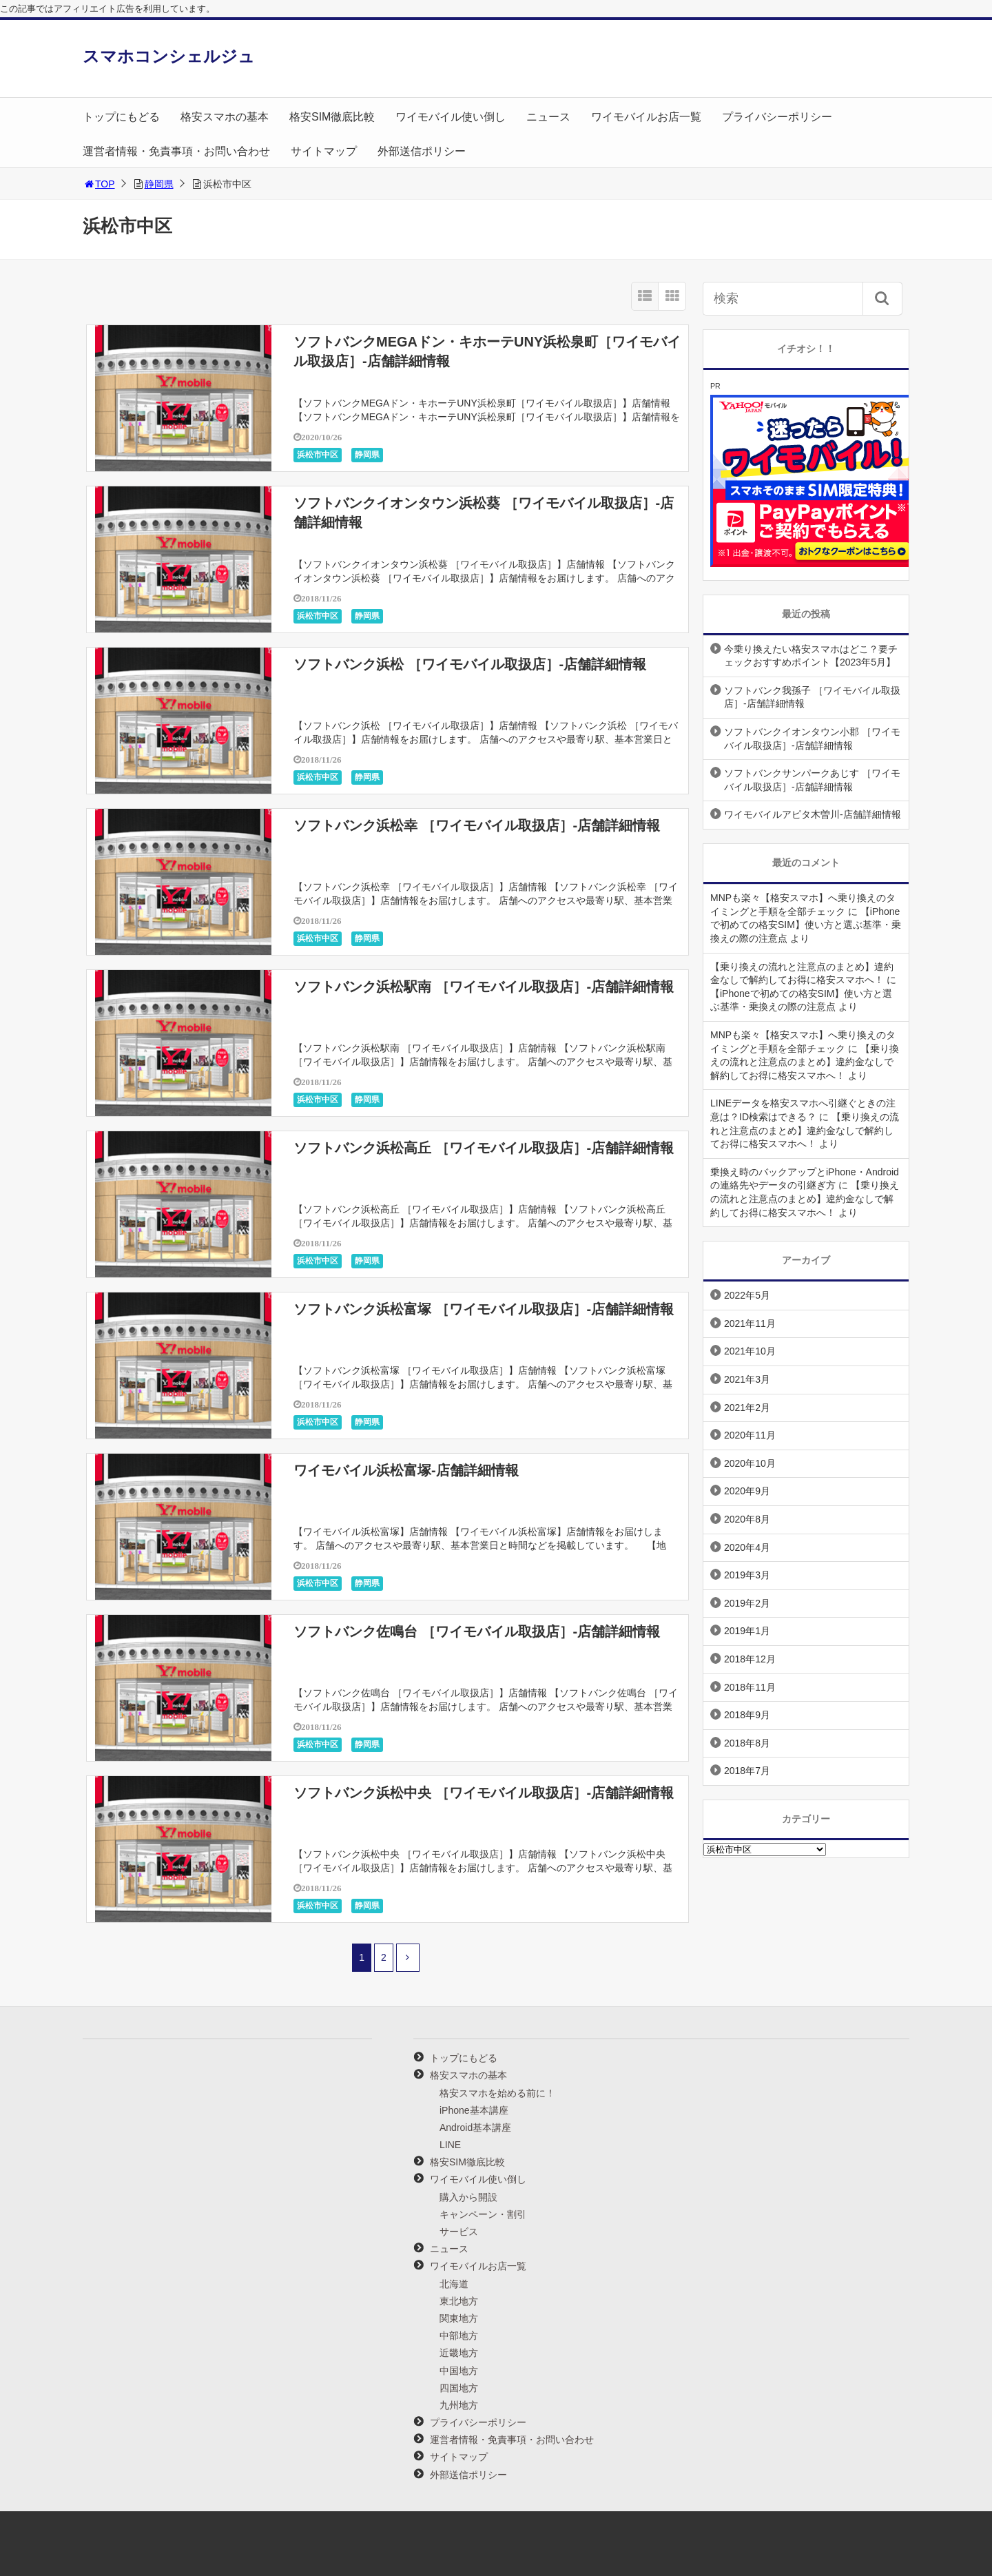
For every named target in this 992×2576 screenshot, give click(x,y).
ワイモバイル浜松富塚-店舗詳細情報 (406, 1470)
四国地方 (459, 2387)
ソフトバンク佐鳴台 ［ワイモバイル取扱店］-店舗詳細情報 (476, 1631)
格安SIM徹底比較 (332, 117)
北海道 (454, 2283)
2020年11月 (750, 1435)
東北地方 (459, 2301)
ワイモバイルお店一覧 (646, 117)
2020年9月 (747, 1490)
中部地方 (459, 2335)
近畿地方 (459, 2352)
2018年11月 (750, 1687)
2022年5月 (747, 1295)
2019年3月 (747, 1574)
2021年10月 (750, 1351)
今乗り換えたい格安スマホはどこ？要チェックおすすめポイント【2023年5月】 (811, 655)
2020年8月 (747, 1519)
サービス (459, 2231)
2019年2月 (747, 1603)
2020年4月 (747, 1547)
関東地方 (459, 2318)
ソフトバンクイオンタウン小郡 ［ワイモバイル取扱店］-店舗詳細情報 (812, 738)
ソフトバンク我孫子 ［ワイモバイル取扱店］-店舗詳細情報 (812, 697)
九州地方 (459, 2405)
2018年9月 (747, 1714)
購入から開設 (468, 2197)
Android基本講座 (475, 2127)
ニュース (548, 117)
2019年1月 (747, 1630)
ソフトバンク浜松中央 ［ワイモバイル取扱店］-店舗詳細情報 (483, 1792)
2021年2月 (747, 1407)
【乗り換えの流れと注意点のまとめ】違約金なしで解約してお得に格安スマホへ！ (804, 1062)
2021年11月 (750, 1323)
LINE (450, 2144)
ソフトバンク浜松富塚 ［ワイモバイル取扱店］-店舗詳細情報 (483, 1309)
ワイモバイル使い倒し (450, 117)
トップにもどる (121, 117)
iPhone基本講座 (474, 2110)
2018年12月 (750, 1659)
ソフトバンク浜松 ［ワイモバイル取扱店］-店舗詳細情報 (469, 664)
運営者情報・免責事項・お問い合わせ (176, 151)
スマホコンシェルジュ (169, 56)
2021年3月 (747, 1379)
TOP (99, 183)
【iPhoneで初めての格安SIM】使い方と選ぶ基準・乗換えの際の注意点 (805, 925)
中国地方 (459, 2370)
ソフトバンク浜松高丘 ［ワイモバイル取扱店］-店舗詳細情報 (483, 1147)
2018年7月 (747, 1770)
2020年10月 (750, 1463)
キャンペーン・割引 (483, 2214)
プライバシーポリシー (777, 117)
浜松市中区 (317, 455)
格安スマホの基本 (224, 117)
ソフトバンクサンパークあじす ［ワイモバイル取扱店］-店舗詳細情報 (812, 779)
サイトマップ (324, 151)
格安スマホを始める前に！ (497, 2093)
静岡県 (159, 183)
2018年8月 (747, 1743)
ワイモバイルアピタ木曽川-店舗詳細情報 (812, 814)
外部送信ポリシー (422, 151)
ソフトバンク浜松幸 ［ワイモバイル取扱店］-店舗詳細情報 (476, 825)
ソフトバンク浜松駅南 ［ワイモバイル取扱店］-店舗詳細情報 (483, 986)
